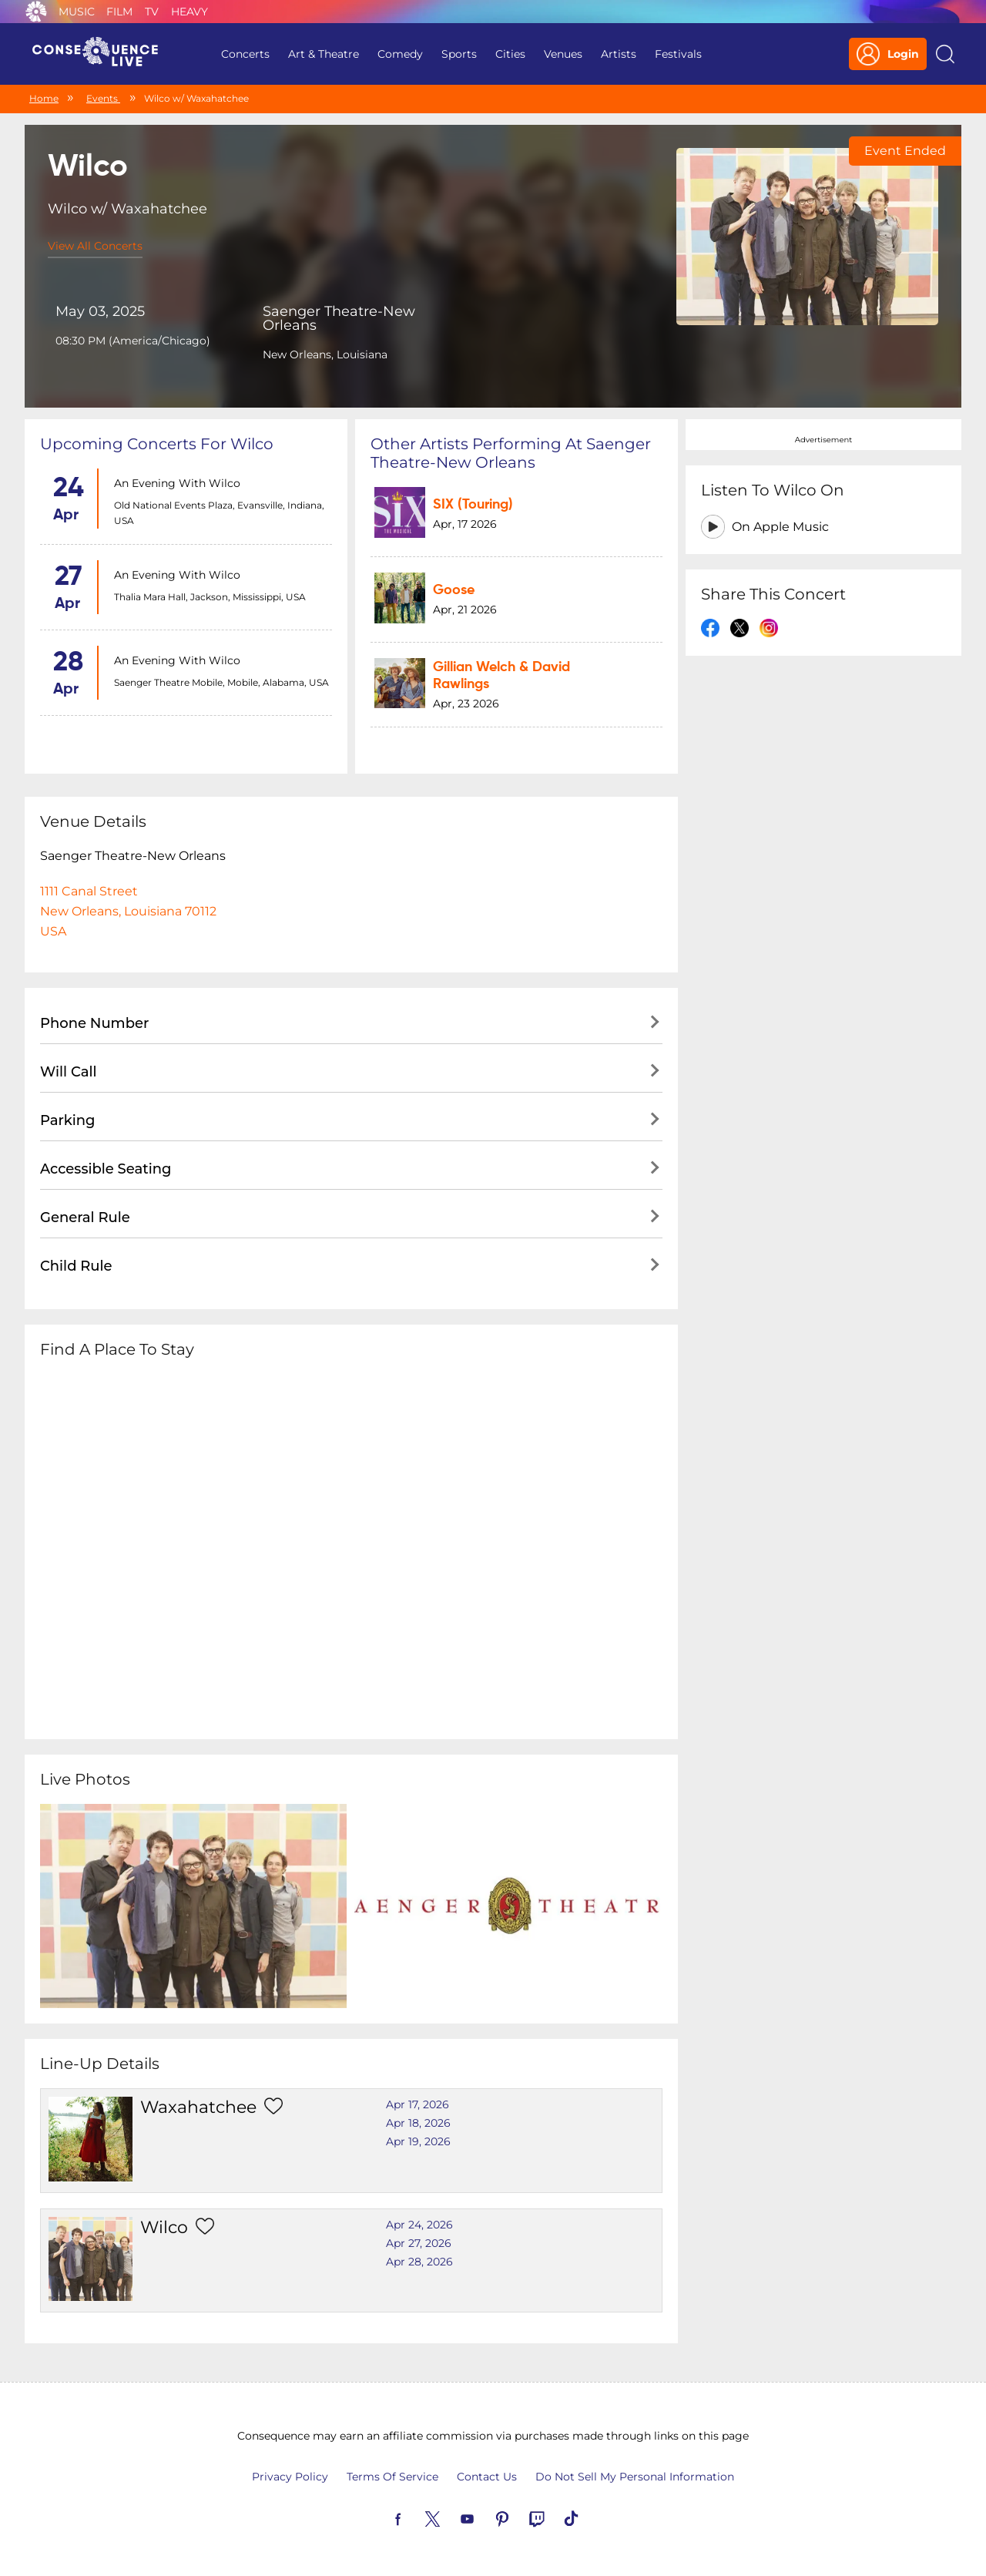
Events (103, 98)
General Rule (85, 1217)
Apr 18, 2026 (418, 2123)
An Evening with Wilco (177, 483)
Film (119, 11)
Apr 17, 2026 (417, 2104)
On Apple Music (780, 526)
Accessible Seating (105, 1168)
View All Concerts (95, 246)
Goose (454, 590)
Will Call (68, 1071)
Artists (618, 54)
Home (44, 98)
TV (152, 11)
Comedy (400, 54)
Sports (459, 54)
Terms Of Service (392, 2477)
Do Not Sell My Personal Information (634, 2477)
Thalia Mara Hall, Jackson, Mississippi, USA (210, 597)
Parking (68, 1120)
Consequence (36, 11)
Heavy (189, 11)
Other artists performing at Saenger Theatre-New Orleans (511, 453)
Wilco (164, 2227)
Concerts (245, 54)
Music (77, 11)
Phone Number (94, 1023)
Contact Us (487, 2477)
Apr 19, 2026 (418, 2141)
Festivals (678, 54)
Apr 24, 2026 (419, 2225)
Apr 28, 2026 (419, 2262)
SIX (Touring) (473, 505)
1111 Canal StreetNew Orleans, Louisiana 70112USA (128, 911)
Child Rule (76, 1266)
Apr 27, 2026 (418, 2243)
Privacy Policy (290, 2477)
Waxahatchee (198, 2107)
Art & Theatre (323, 54)
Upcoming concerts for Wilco (156, 444)
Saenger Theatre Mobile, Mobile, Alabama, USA (221, 682)
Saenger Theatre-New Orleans (339, 318)
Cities (510, 54)
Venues (563, 54)
